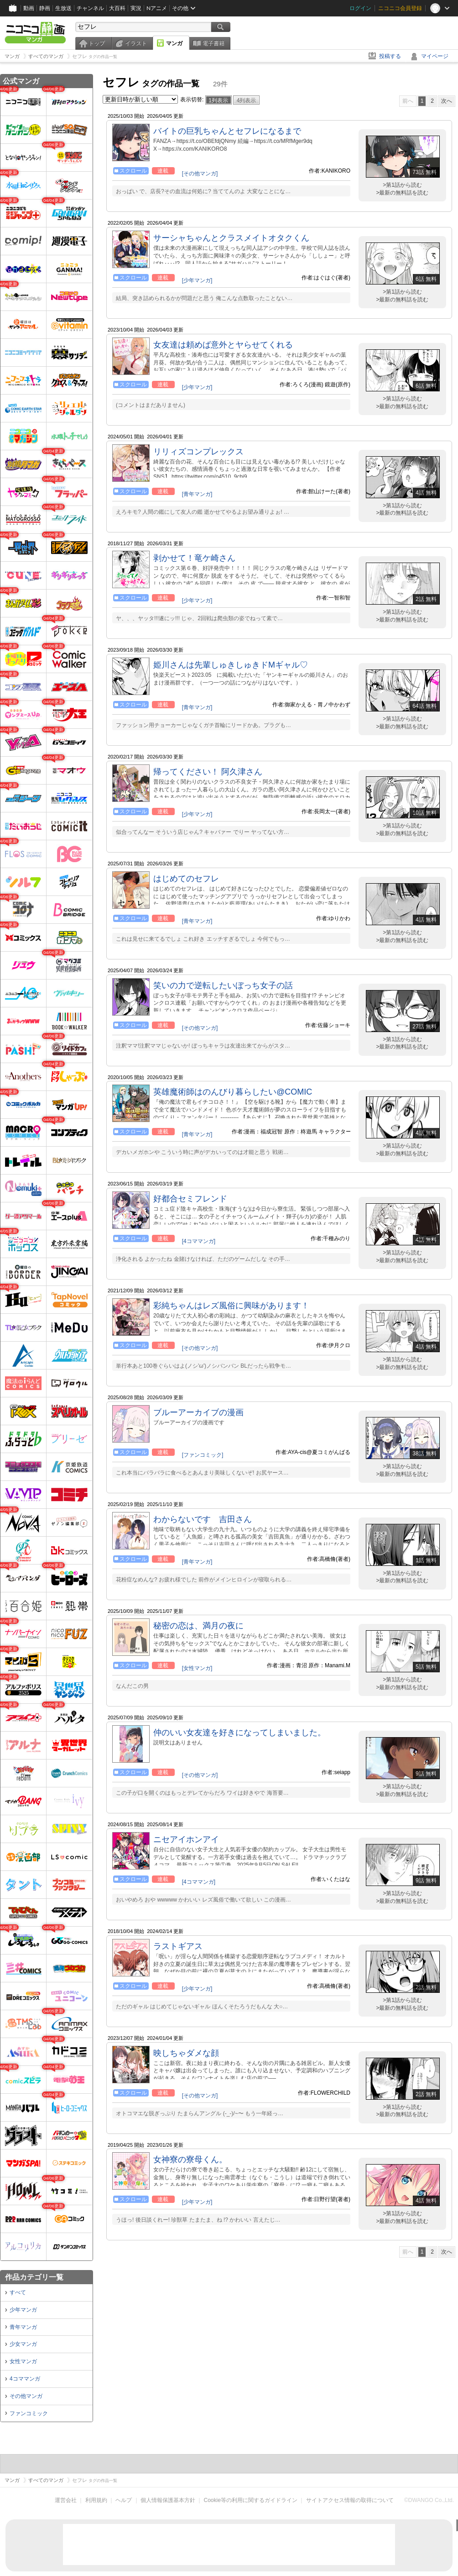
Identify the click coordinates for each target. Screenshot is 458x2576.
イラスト (136, 43)
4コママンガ (25, 2379)
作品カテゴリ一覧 (34, 2277)
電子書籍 (213, 43)
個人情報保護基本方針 (168, 2500)
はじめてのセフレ (186, 878)
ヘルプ (123, 2500)
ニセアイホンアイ (186, 1839)
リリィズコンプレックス (198, 451)
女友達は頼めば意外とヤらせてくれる (223, 344)
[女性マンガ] (197, 1668)
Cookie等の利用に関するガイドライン (250, 2500)
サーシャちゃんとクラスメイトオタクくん (231, 237)
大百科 (117, 8)
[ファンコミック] (203, 1455)
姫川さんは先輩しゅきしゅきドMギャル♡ (230, 664)
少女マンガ (23, 2344)
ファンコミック (29, 2413)
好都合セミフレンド (190, 1198)
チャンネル (90, 8)
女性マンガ (23, 2361)
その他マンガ (26, 2396)
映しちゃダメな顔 (186, 2053)
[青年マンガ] (197, 494)
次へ (446, 101)
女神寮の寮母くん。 (190, 2159)
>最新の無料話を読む (402, 193)
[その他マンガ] (200, 173)
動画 (28, 8)
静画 (44, 8)
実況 (135, 8)
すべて (18, 2292)
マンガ (174, 43)
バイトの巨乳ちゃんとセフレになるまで (227, 131)
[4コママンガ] (198, 1241)
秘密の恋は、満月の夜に (198, 1625)
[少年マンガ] (197, 280)
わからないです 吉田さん (202, 1519)
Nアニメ (156, 8)
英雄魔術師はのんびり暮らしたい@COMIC (232, 1091)
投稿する (390, 56)
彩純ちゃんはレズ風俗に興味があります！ (231, 1305)
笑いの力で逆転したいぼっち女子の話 (223, 985)
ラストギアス (178, 1946)
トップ (96, 43)
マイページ (434, 56)
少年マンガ (23, 2310)
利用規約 (96, 2500)
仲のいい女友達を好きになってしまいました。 (239, 1732)
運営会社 (66, 2500)
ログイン (360, 8)
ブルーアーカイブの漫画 (198, 1412)
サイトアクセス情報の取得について (350, 2500)
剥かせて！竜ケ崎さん (194, 558)
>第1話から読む (402, 185)
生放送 (63, 8)
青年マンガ (23, 2327)
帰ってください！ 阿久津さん (207, 771)
